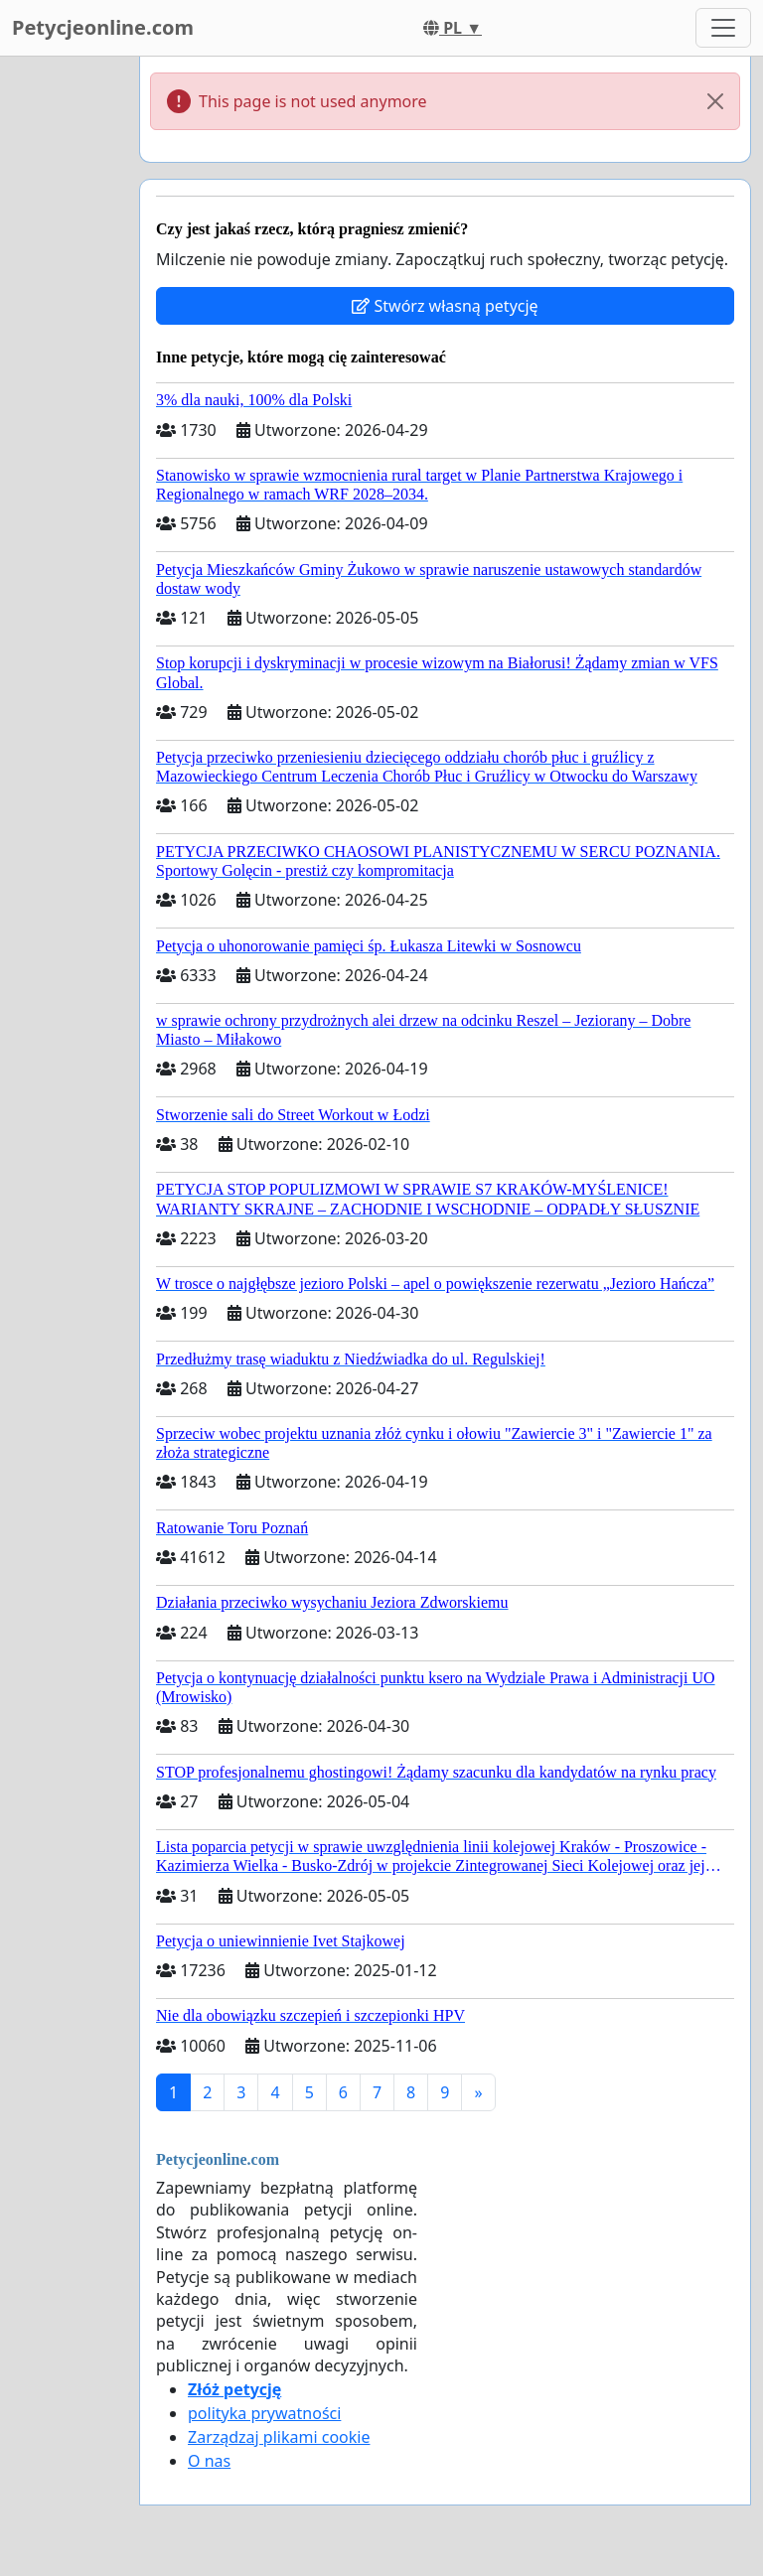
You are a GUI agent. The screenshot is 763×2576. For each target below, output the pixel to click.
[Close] (715, 101)
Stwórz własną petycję (444, 306)
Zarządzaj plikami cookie (279, 2437)
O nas (209, 2461)
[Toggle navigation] (723, 28)
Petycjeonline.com (103, 27)
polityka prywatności (264, 2413)
